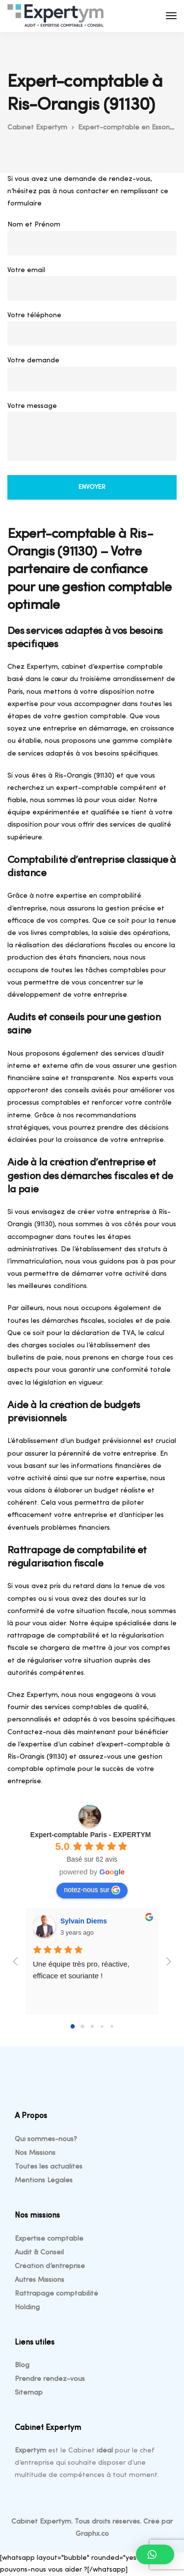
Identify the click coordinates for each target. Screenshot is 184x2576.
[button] (155, 2554)
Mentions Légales (44, 2180)
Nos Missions (35, 2153)
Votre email (92, 286)
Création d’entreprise (50, 2266)
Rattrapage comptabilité (56, 2294)
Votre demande (92, 376)
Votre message (92, 434)
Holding (27, 2307)
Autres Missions (39, 2280)
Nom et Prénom (92, 240)
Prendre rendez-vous (50, 2379)
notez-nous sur (92, 1890)
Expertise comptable (49, 2239)
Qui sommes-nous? (46, 2139)
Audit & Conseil (39, 2252)
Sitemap (29, 2393)
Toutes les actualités (48, 2167)
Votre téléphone (92, 331)
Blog (22, 2365)
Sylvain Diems (83, 1921)
